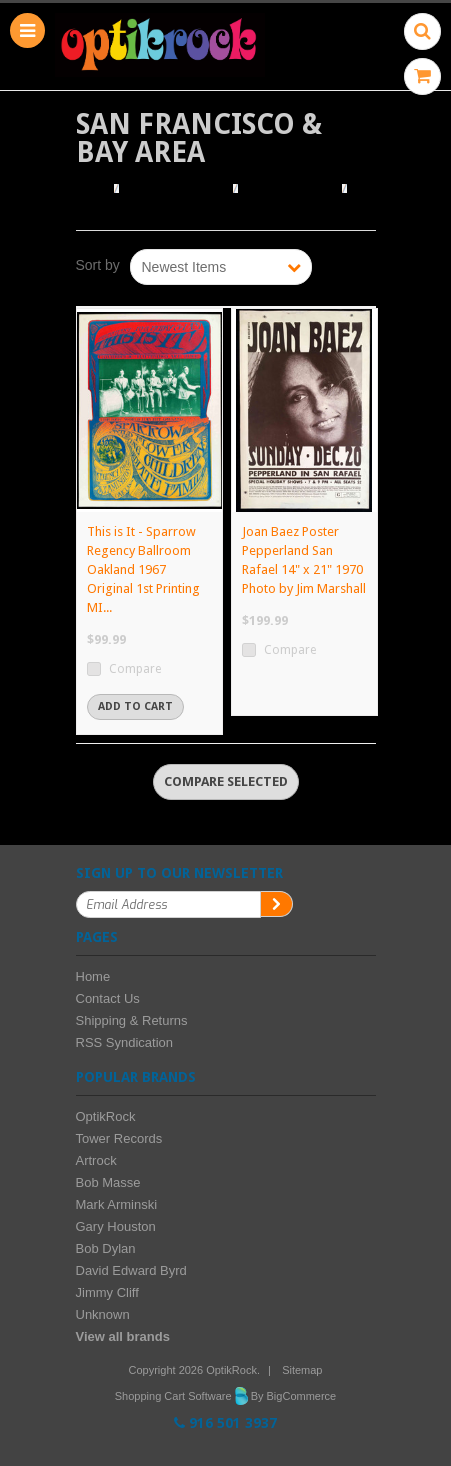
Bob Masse (108, 1182)
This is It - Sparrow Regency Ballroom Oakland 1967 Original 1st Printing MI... (143, 569)
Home (92, 189)
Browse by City (290, 189)
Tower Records (119, 1138)
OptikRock (106, 1116)
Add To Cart (135, 706)
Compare (135, 669)
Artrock (96, 1160)
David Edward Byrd (131, 1270)
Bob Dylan (106, 1248)
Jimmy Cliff (107, 1292)
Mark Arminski (117, 1204)
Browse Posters (177, 189)
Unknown (103, 1314)
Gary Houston (116, 1226)
